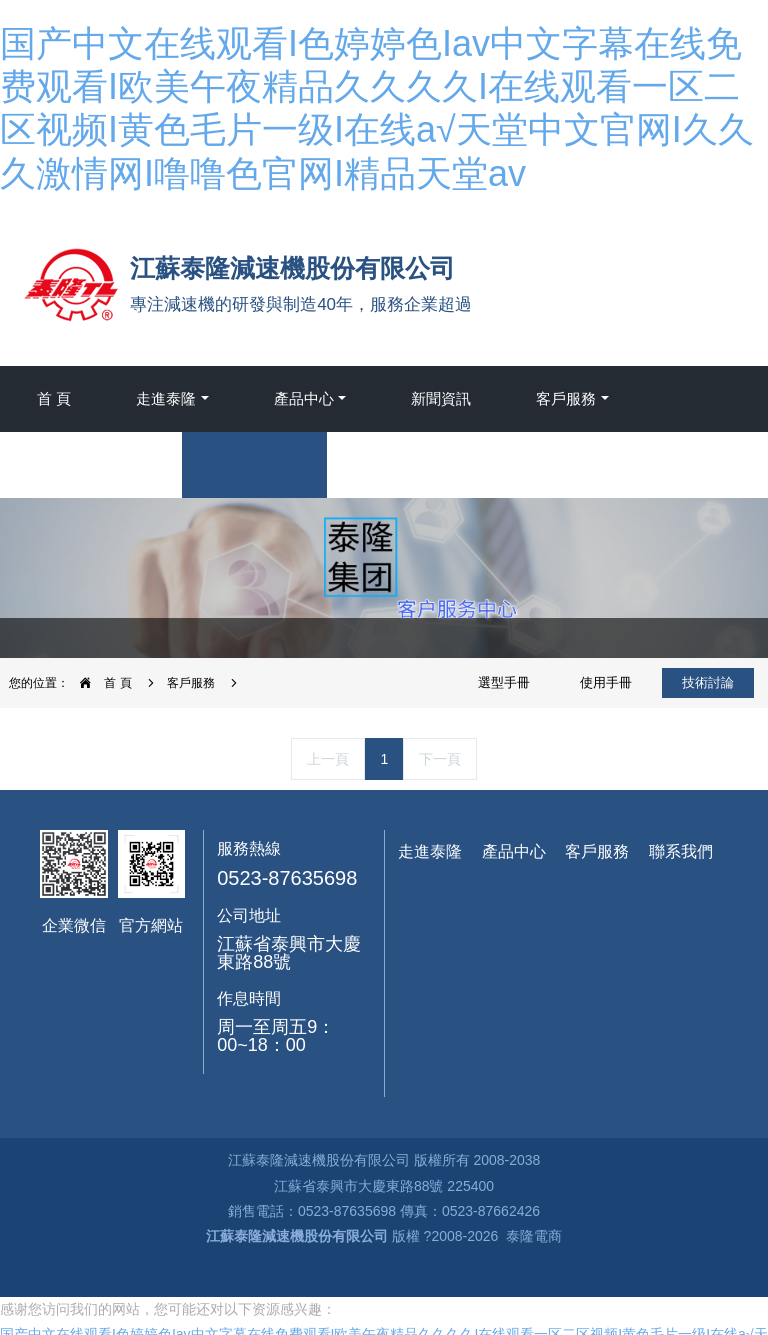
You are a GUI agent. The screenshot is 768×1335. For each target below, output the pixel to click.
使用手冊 (606, 682)
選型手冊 (504, 682)
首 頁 (54, 398)
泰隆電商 (534, 1236)
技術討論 (708, 682)
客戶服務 (191, 683)
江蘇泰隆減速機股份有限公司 (299, 1236)
